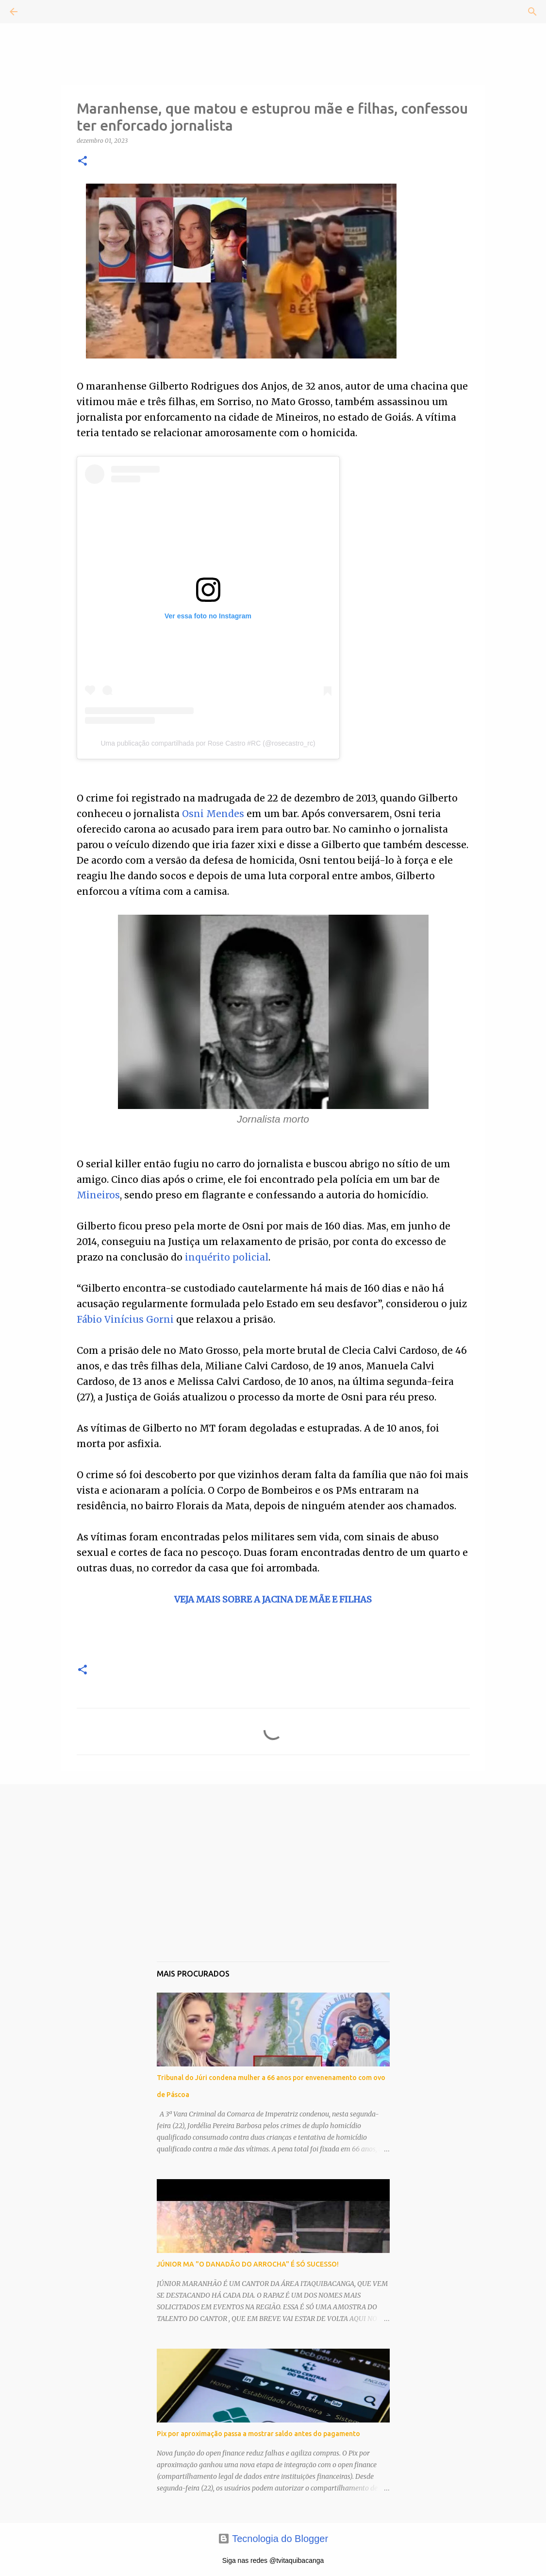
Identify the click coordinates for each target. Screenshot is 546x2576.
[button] (82, 161)
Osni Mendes (213, 813)
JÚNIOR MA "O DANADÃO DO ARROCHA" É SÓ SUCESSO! (248, 2264)
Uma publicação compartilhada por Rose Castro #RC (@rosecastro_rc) (207, 743)
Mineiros (98, 1195)
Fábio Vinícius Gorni (125, 1319)
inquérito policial (226, 1257)
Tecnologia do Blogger (273, 2538)
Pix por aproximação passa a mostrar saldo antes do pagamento (258, 2434)
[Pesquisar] (41, 11)
